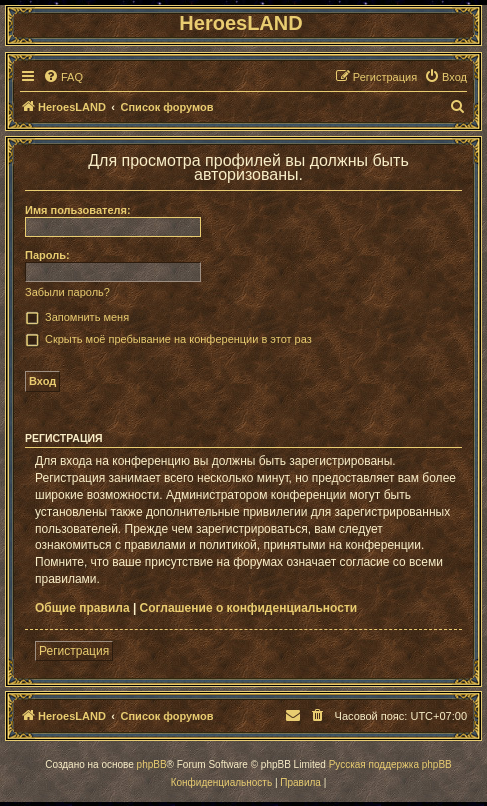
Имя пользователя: (78, 210)
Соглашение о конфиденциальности (249, 608)
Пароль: (47, 255)
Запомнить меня (87, 317)
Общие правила (82, 608)
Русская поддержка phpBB (390, 764)
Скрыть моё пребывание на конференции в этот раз (178, 339)
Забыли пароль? (67, 292)
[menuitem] (63, 77)
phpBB (152, 764)
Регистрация (74, 651)
